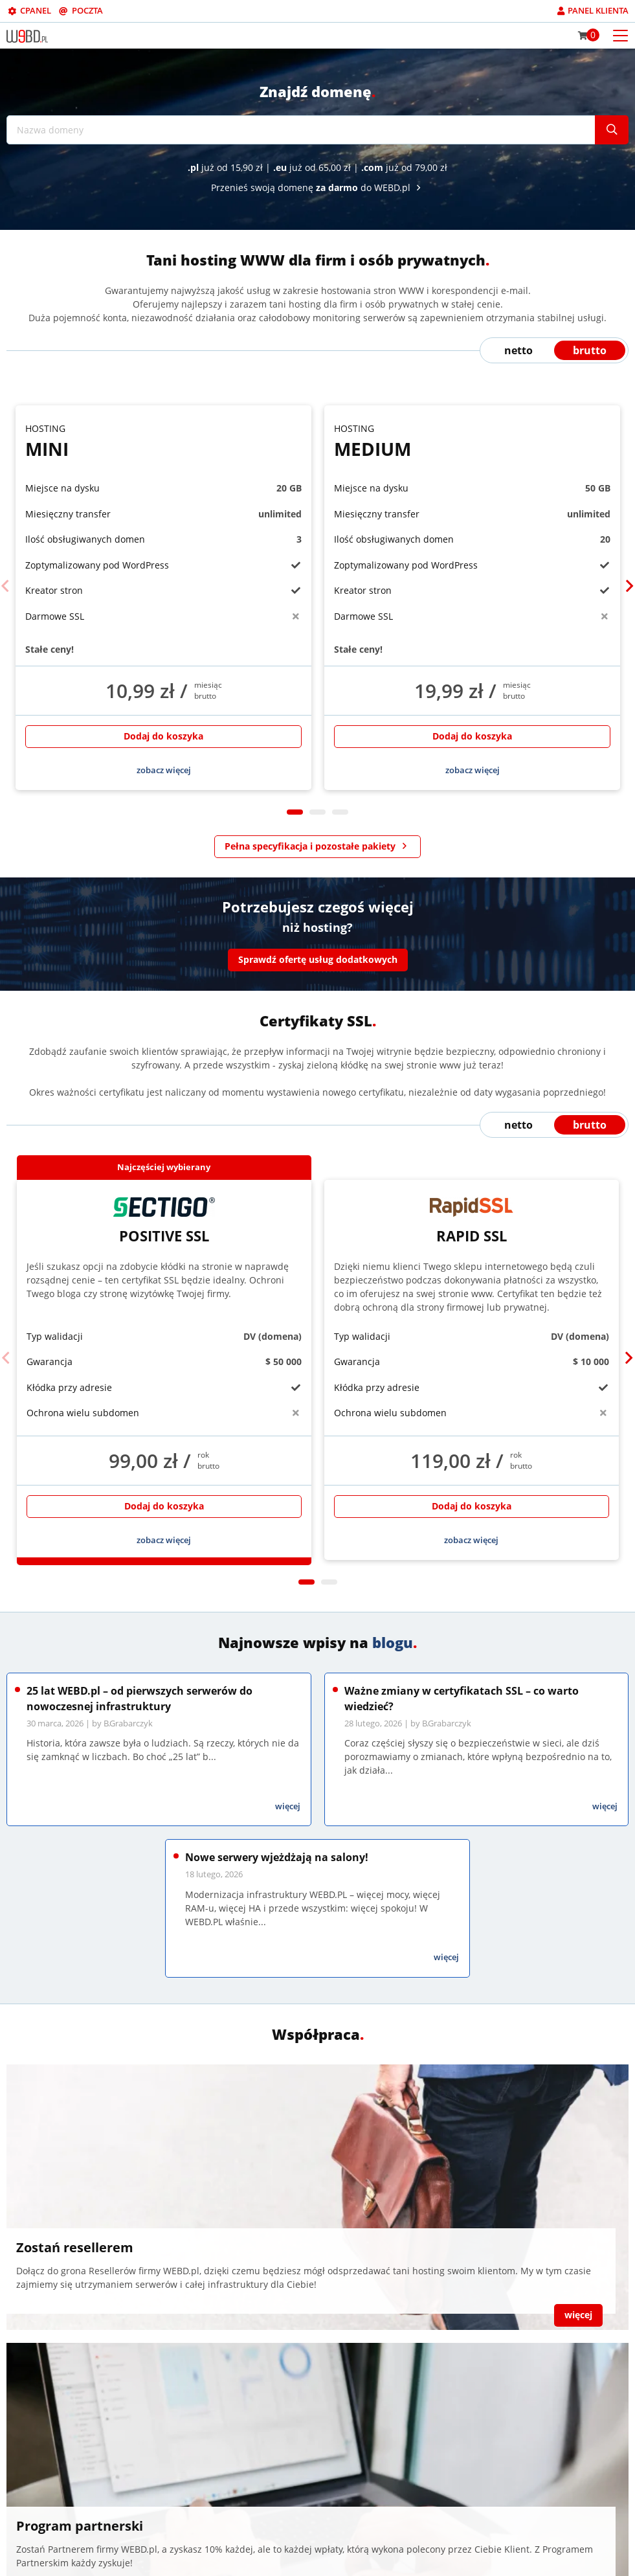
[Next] (629, 586)
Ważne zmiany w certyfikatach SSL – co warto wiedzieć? (461, 1698)
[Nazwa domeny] (301, 129)
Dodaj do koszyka (163, 736)
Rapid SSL (471, 1220)
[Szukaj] (612, 129)
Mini (163, 441)
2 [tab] (317, 812)
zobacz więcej (164, 770)
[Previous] (5, 586)
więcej (287, 1806)
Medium (472, 441)
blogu (392, 1642)
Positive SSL (164, 1220)
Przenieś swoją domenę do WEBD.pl (318, 187)
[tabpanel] (163, 598)
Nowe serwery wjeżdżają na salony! (276, 1857)
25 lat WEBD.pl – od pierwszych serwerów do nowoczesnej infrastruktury (139, 1698)
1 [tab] (306, 1582)
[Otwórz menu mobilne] (620, 34)
